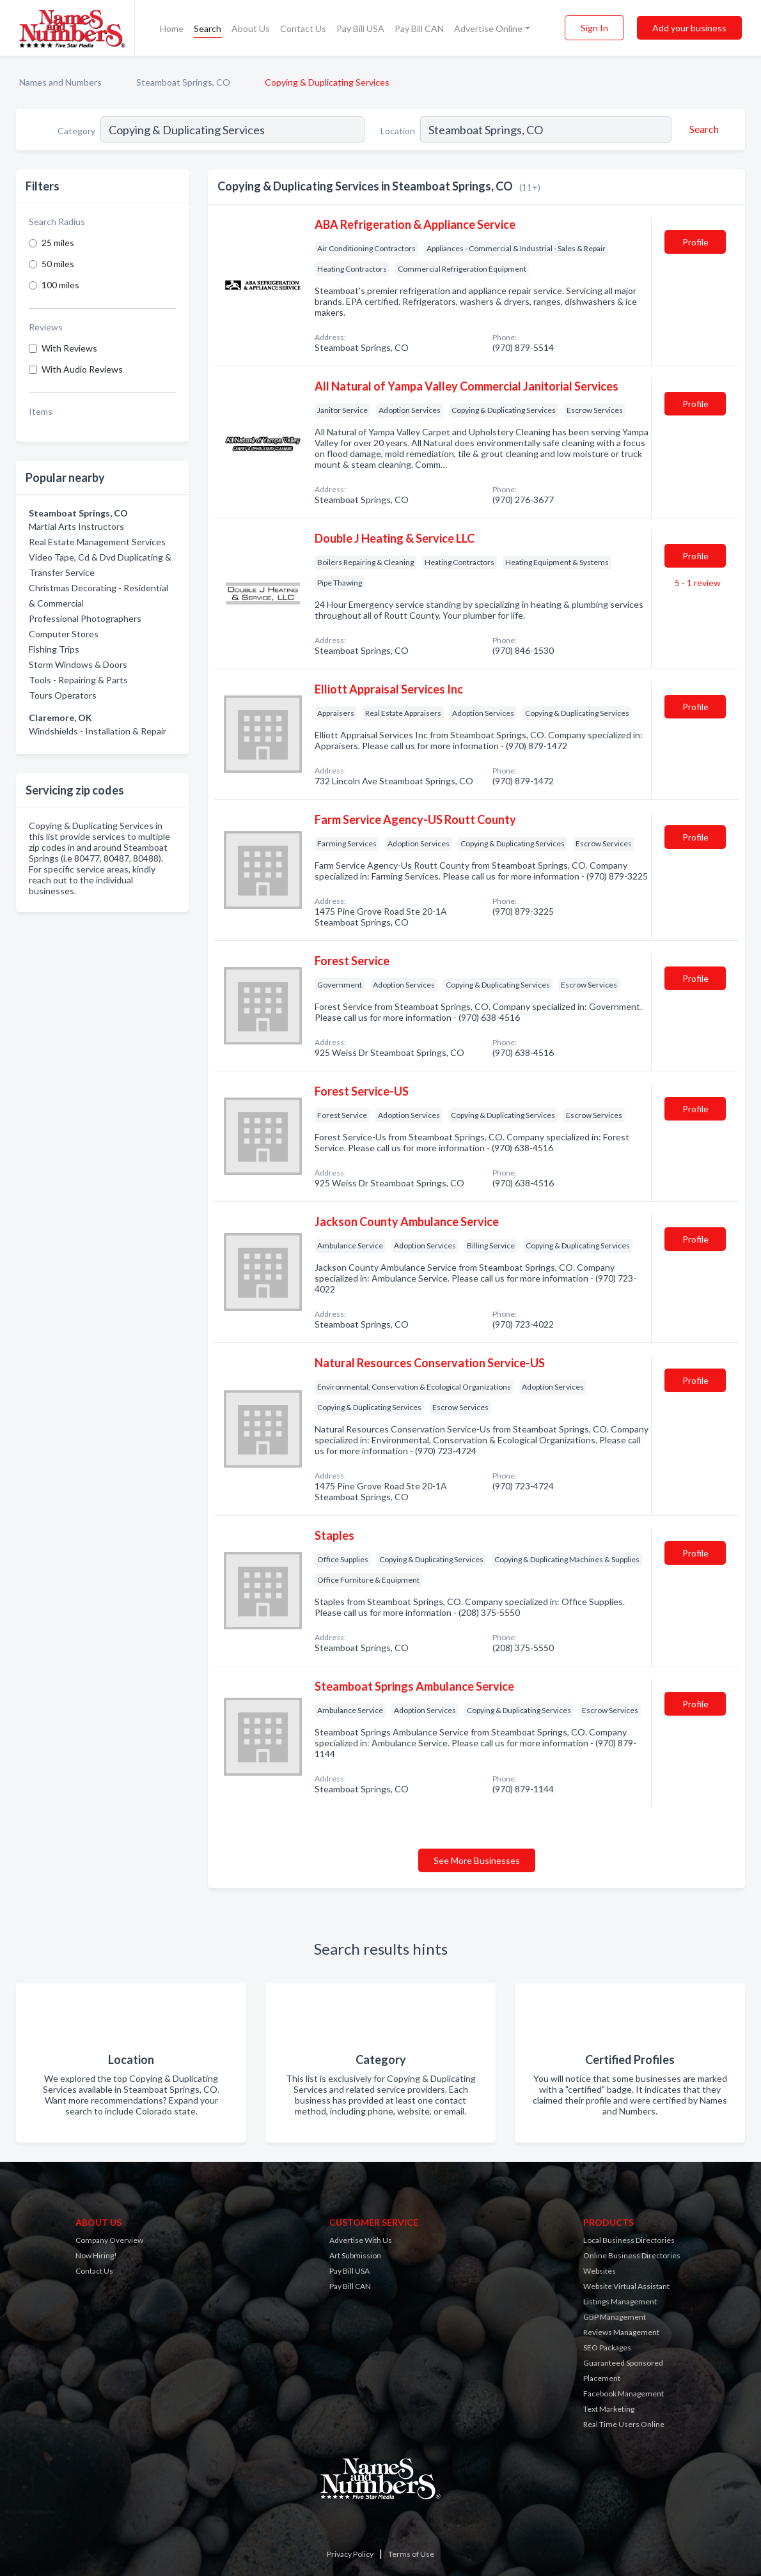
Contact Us (303, 28)
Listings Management (620, 2301)
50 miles (58, 263)
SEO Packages (607, 2347)
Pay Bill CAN (419, 28)
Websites (599, 2271)
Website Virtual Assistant (626, 2286)
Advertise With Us (360, 2240)
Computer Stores (63, 633)
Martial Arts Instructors (76, 526)
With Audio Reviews (82, 369)
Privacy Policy (350, 2554)
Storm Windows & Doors (78, 664)
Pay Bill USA (360, 28)
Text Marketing (608, 2409)
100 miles (60, 284)
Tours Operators (63, 695)
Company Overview (109, 2240)
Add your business (689, 27)
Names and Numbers (60, 82)
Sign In (594, 27)
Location (397, 130)
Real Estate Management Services (97, 541)
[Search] (702, 129)
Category (76, 130)
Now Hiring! (96, 2255)
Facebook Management (623, 2393)
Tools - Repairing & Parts (78, 679)
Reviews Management (621, 2332)
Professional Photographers (85, 618)
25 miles (58, 242)
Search (207, 28)
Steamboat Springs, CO (183, 82)
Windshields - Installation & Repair (97, 730)
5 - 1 (697, 582)
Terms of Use (411, 2554)
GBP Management (614, 2317)
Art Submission (355, 2255)
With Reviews (69, 348)
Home (172, 28)
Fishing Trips (54, 649)
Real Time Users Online (623, 2424)
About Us (250, 28)
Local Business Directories (629, 2240)
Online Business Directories (631, 2255)
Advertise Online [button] (488, 28)
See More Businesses (477, 1860)
